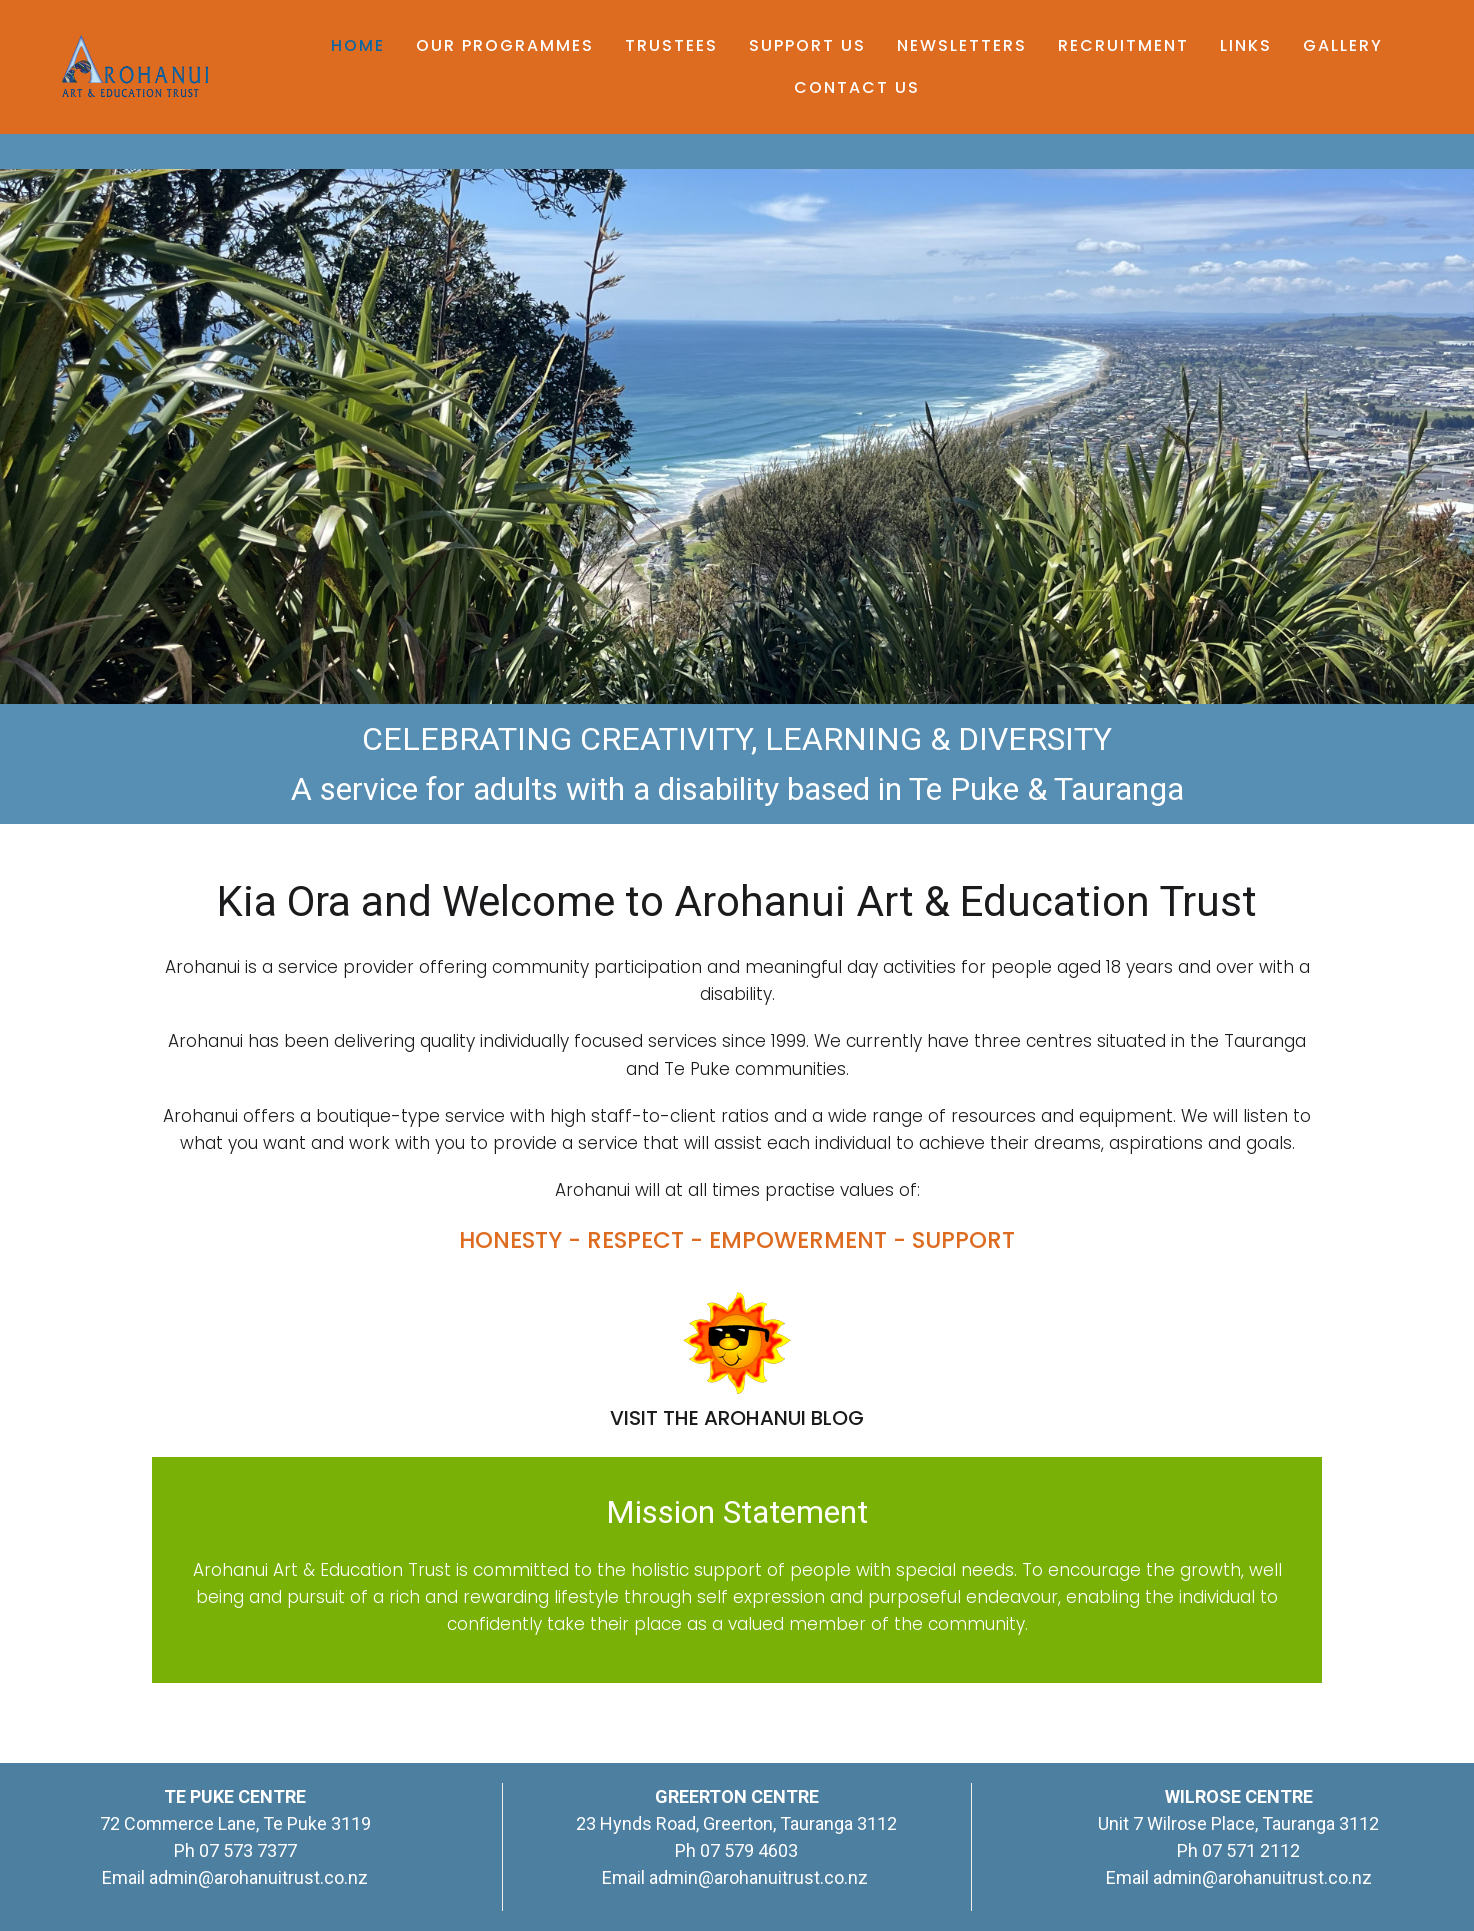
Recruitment (1123, 45)
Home (358, 45)
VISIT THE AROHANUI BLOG (737, 1418)
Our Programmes (505, 45)
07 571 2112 (1251, 1850)
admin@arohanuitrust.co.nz (258, 1877)
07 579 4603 (749, 1850)
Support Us (807, 45)
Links (1246, 45)
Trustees (671, 45)
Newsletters (962, 45)
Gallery (1343, 45)
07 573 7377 (246, 1850)
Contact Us (857, 87)
